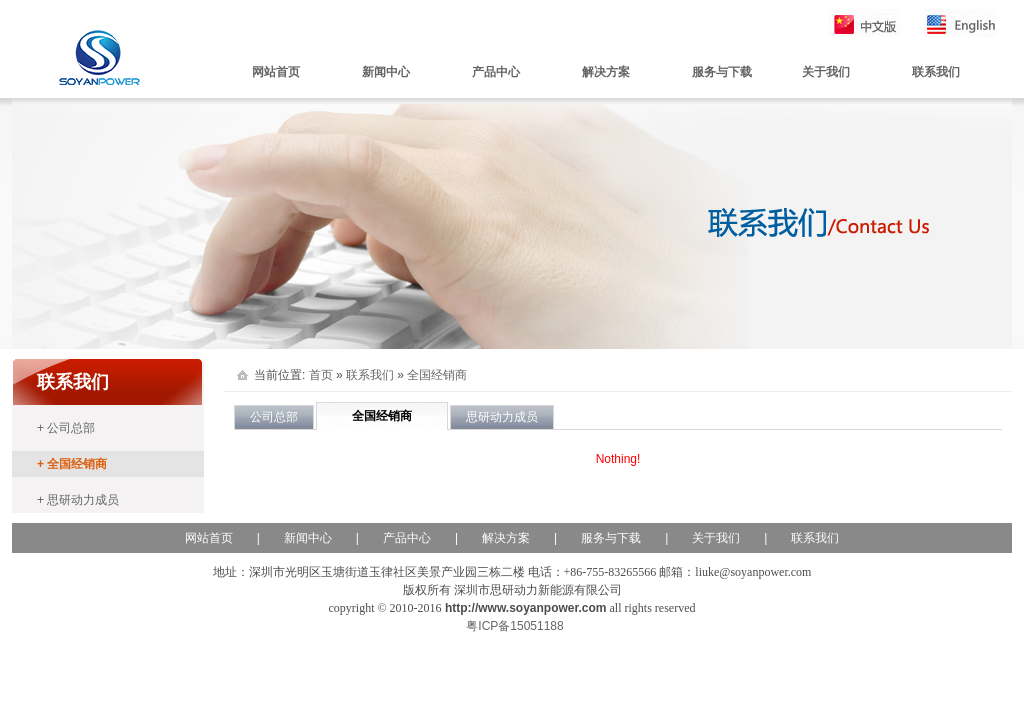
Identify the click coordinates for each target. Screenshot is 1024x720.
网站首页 (276, 72)
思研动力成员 (502, 417)
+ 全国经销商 (72, 464)
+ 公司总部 (66, 428)
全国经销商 (437, 375)
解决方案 (606, 72)
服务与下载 (722, 72)
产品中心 (496, 72)
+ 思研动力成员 (78, 500)
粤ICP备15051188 (514, 626)
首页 (321, 375)
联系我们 (936, 72)
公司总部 (274, 417)
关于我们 (826, 72)
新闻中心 (386, 72)
